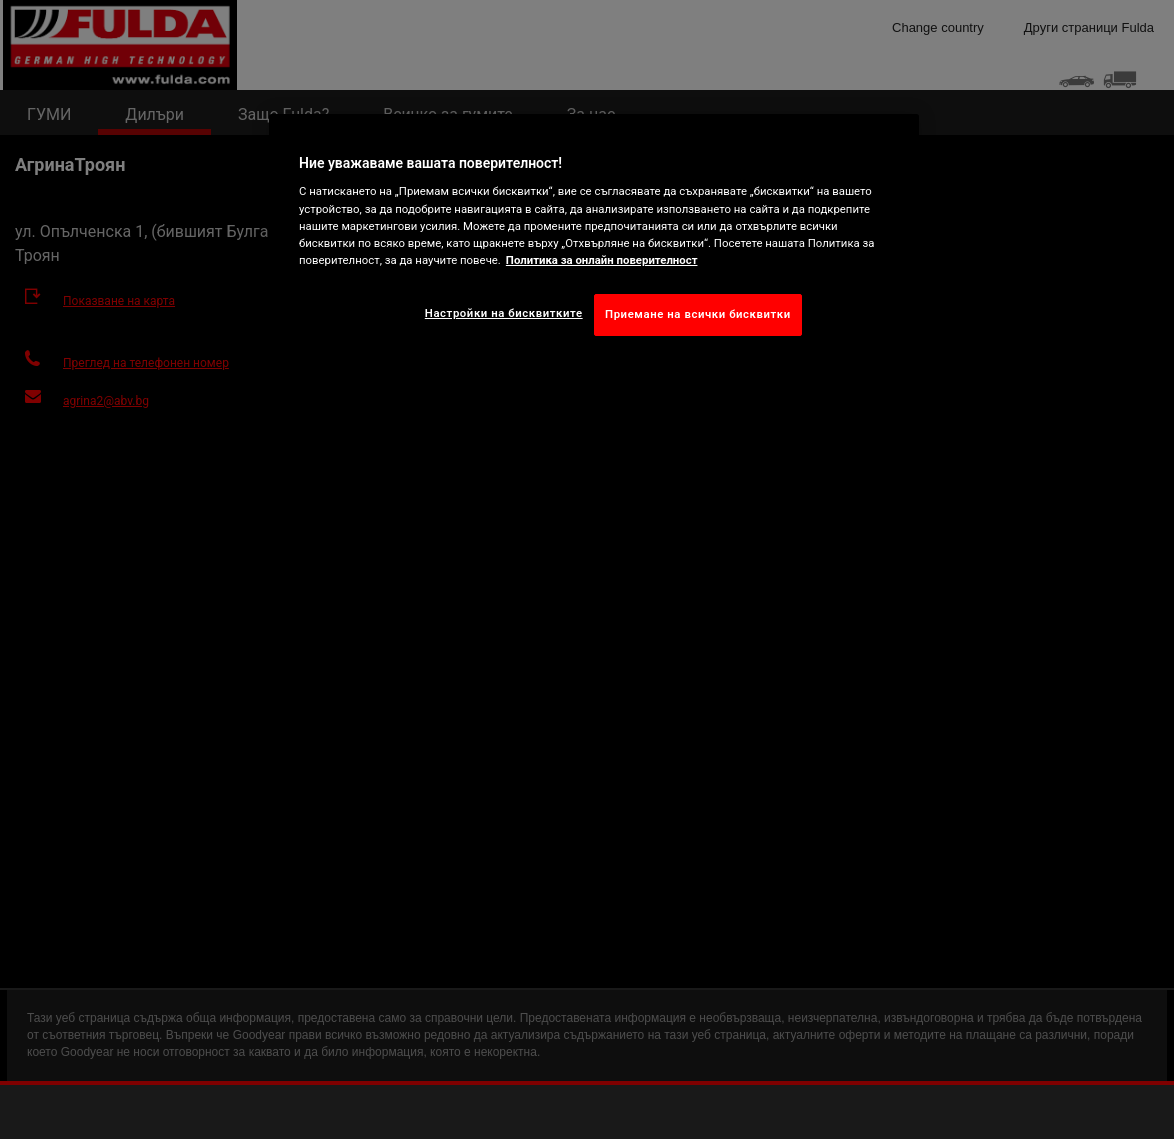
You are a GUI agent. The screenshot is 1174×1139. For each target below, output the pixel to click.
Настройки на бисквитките (504, 313)
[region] (594, 240)
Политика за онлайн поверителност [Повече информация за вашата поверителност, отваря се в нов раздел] (602, 260)
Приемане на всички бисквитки (698, 314)
